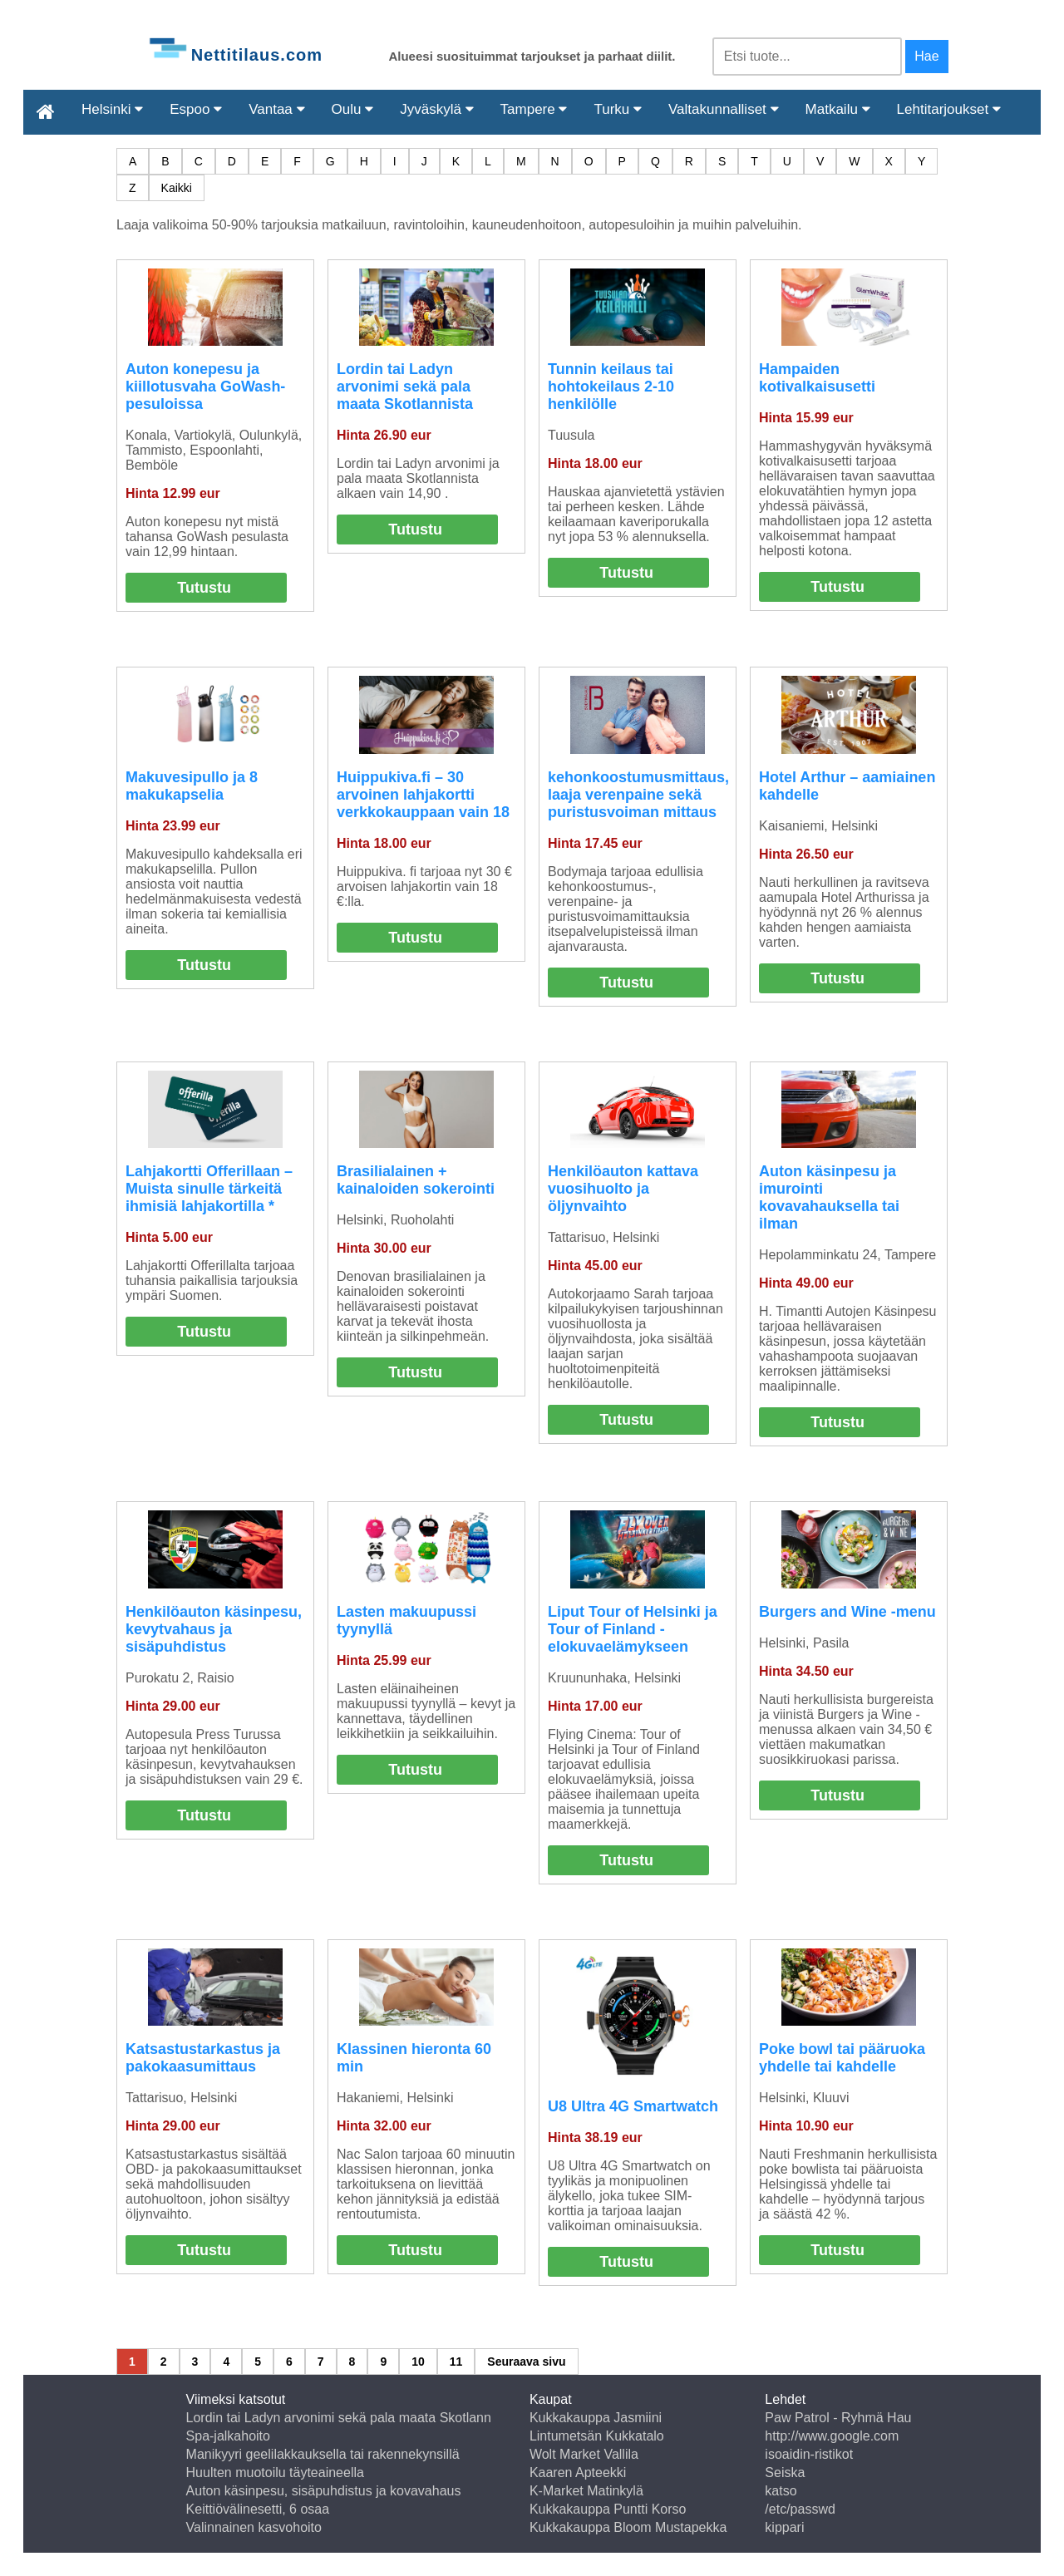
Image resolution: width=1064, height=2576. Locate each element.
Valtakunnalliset (723, 109)
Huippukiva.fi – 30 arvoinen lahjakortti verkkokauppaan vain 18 (423, 794)
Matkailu (837, 109)
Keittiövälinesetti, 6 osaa (258, 2509)
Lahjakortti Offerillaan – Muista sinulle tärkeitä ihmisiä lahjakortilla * (209, 1188)
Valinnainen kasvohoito (254, 2527)
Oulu (353, 109)
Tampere (534, 109)
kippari (784, 2527)
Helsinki (112, 109)
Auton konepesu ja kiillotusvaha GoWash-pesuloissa (205, 386)
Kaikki (176, 188)
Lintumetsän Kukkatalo (597, 2436)
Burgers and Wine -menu (847, 1611)
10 (418, 2361)
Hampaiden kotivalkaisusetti (817, 378)
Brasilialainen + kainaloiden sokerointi (416, 1180)
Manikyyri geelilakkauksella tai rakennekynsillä (323, 2454)
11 (456, 2361)
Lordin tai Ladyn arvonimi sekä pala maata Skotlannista (405, 386)
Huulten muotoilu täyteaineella (275, 2472)
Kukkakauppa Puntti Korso (608, 2509)
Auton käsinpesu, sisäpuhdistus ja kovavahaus (323, 2491)
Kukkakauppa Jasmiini (596, 2418)
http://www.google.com (832, 2436)
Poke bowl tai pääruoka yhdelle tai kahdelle (842, 2058)
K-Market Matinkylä (586, 2491)
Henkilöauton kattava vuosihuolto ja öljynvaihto (623, 1188)
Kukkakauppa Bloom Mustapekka (628, 2527)
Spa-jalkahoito (228, 2436)
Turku (618, 109)
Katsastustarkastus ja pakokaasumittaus (203, 2058)
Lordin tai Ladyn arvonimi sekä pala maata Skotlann (338, 2418)
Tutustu (204, 587)
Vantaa (276, 109)
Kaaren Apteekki (578, 2472)
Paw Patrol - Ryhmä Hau (838, 2418)
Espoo (196, 109)
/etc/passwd (800, 2509)
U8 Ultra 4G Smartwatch (633, 2106)
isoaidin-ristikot (809, 2454)
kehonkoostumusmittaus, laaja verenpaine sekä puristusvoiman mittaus (638, 794)
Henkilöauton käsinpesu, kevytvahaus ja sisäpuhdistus (214, 1629)
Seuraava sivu (526, 2361)
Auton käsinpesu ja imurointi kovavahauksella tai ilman (829, 1197)
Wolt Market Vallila (584, 2454)
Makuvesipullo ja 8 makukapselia (192, 786)
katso (780, 2491)
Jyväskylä (436, 109)
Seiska (785, 2472)
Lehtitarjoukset (949, 109)
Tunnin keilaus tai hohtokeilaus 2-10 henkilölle (611, 386)
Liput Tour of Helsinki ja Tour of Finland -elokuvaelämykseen (632, 1629)
